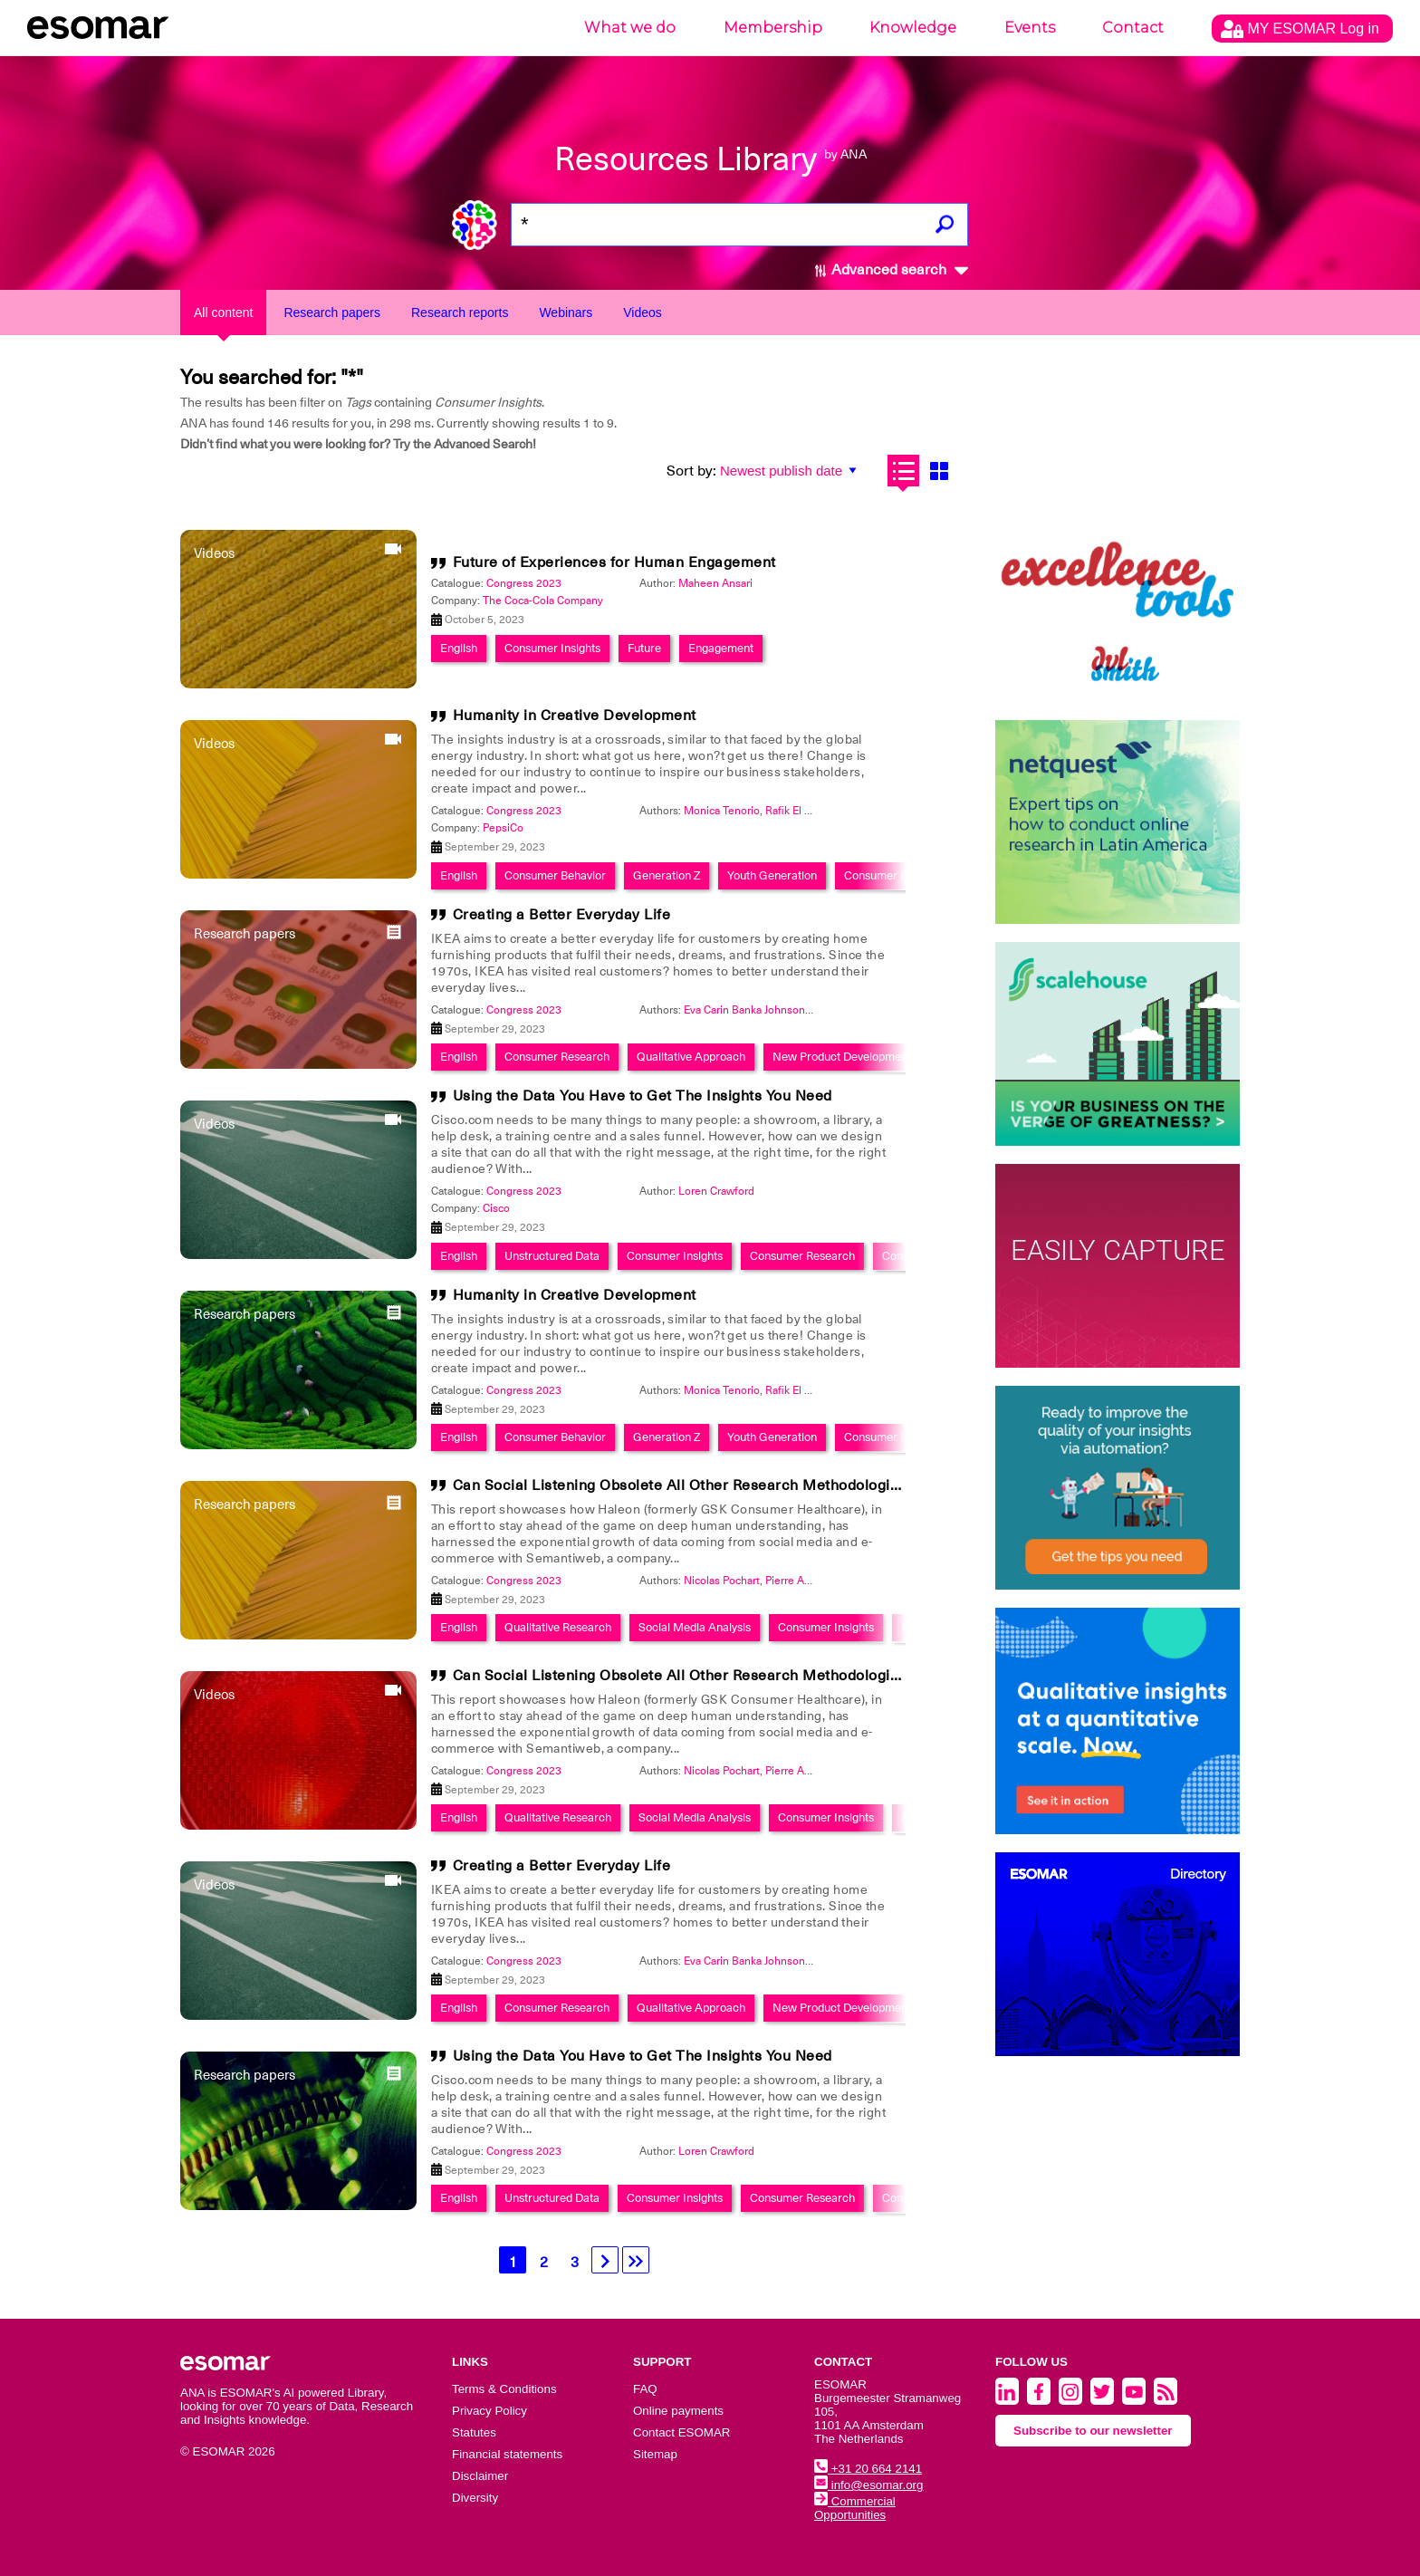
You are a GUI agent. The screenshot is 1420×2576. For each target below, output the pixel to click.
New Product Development (841, 1056)
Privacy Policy (489, 2410)
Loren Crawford (716, 1191)
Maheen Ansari (715, 583)
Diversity (475, 2497)
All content (223, 312)
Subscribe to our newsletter (1093, 2430)
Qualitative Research (557, 1627)
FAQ (645, 2389)
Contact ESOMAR (681, 2432)
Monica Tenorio (722, 810)
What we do (630, 27)
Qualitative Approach (691, 1056)
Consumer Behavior (555, 875)
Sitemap (655, 2454)
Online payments (678, 2410)
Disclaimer (480, 2476)
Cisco (496, 1208)
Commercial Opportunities (855, 2508)
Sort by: (691, 471)
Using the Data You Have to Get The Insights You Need (642, 1096)
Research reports (459, 312)
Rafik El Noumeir (806, 810)
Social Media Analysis (694, 1627)
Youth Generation (772, 875)
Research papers (331, 312)
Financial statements (507, 2454)
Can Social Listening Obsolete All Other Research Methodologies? (684, 1485)
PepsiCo (503, 828)
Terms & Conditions (504, 2389)
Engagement (720, 648)
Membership (773, 27)
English (458, 648)
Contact (1133, 27)
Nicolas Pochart (722, 1580)
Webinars (565, 312)
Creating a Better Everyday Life (562, 915)
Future (644, 648)
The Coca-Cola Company (543, 600)
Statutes (474, 2432)
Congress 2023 (523, 583)
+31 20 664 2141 (868, 2468)
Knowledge (912, 27)
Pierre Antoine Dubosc (821, 1580)
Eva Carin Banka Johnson (744, 1010)
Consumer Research (556, 1056)
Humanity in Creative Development (574, 715)
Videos (642, 312)
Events (1029, 27)
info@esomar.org (868, 2485)
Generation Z (666, 875)
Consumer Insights (552, 648)
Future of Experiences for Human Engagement (614, 562)
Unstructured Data (552, 1256)
